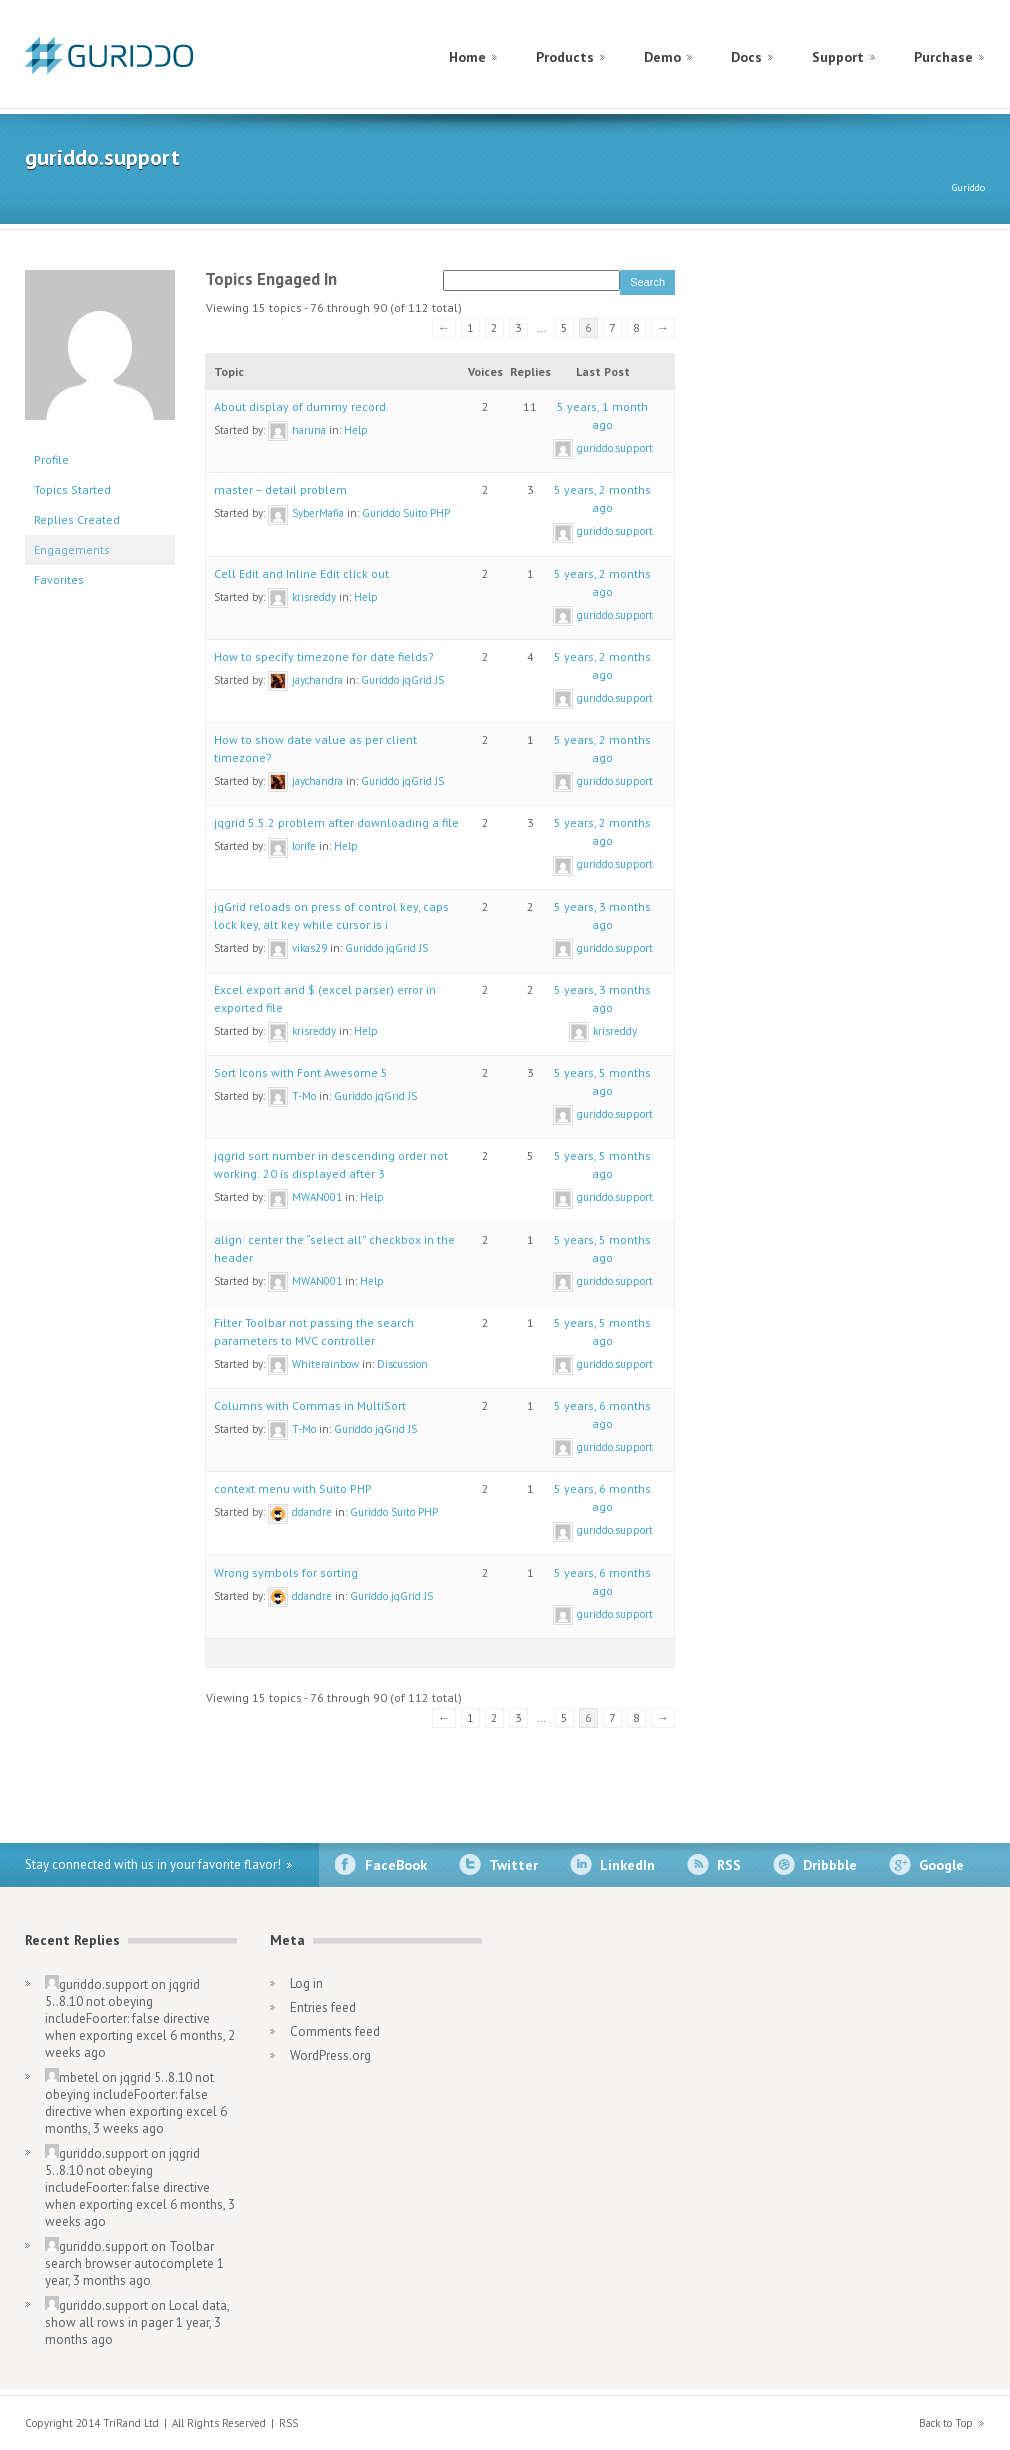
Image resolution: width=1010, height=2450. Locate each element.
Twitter (513, 1865)
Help (356, 430)
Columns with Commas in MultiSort (310, 1405)
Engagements (72, 549)
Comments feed (335, 2031)
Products (565, 57)
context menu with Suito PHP (293, 1488)
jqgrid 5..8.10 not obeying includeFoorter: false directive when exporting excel (127, 2010)
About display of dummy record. (301, 406)
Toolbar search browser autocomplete (129, 2255)
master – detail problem (280, 489)
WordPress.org (330, 2055)
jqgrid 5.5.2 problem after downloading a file (336, 822)
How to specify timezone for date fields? (324, 656)
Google (941, 1865)
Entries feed (323, 2007)
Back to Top (946, 2423)
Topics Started (72, 489)
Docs (746, 57)
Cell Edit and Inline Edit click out (301, 573)
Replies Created (77, 519)
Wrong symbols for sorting (286, 1572)
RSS (729, 1865)
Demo (662, 57)
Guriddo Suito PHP (406, 513)
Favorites (59, 579)
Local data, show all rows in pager (137, 2314)
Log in (306, 1983)
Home (467, 57)
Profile (51, 459)
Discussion (402, 1364)
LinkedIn (627, 1865)
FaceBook (396, 1865)
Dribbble (830, 1865)
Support (838, 57)
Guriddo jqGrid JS (402, 680)
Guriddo (968, 187)
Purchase (943, 57)
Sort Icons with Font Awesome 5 (301, 1072)
